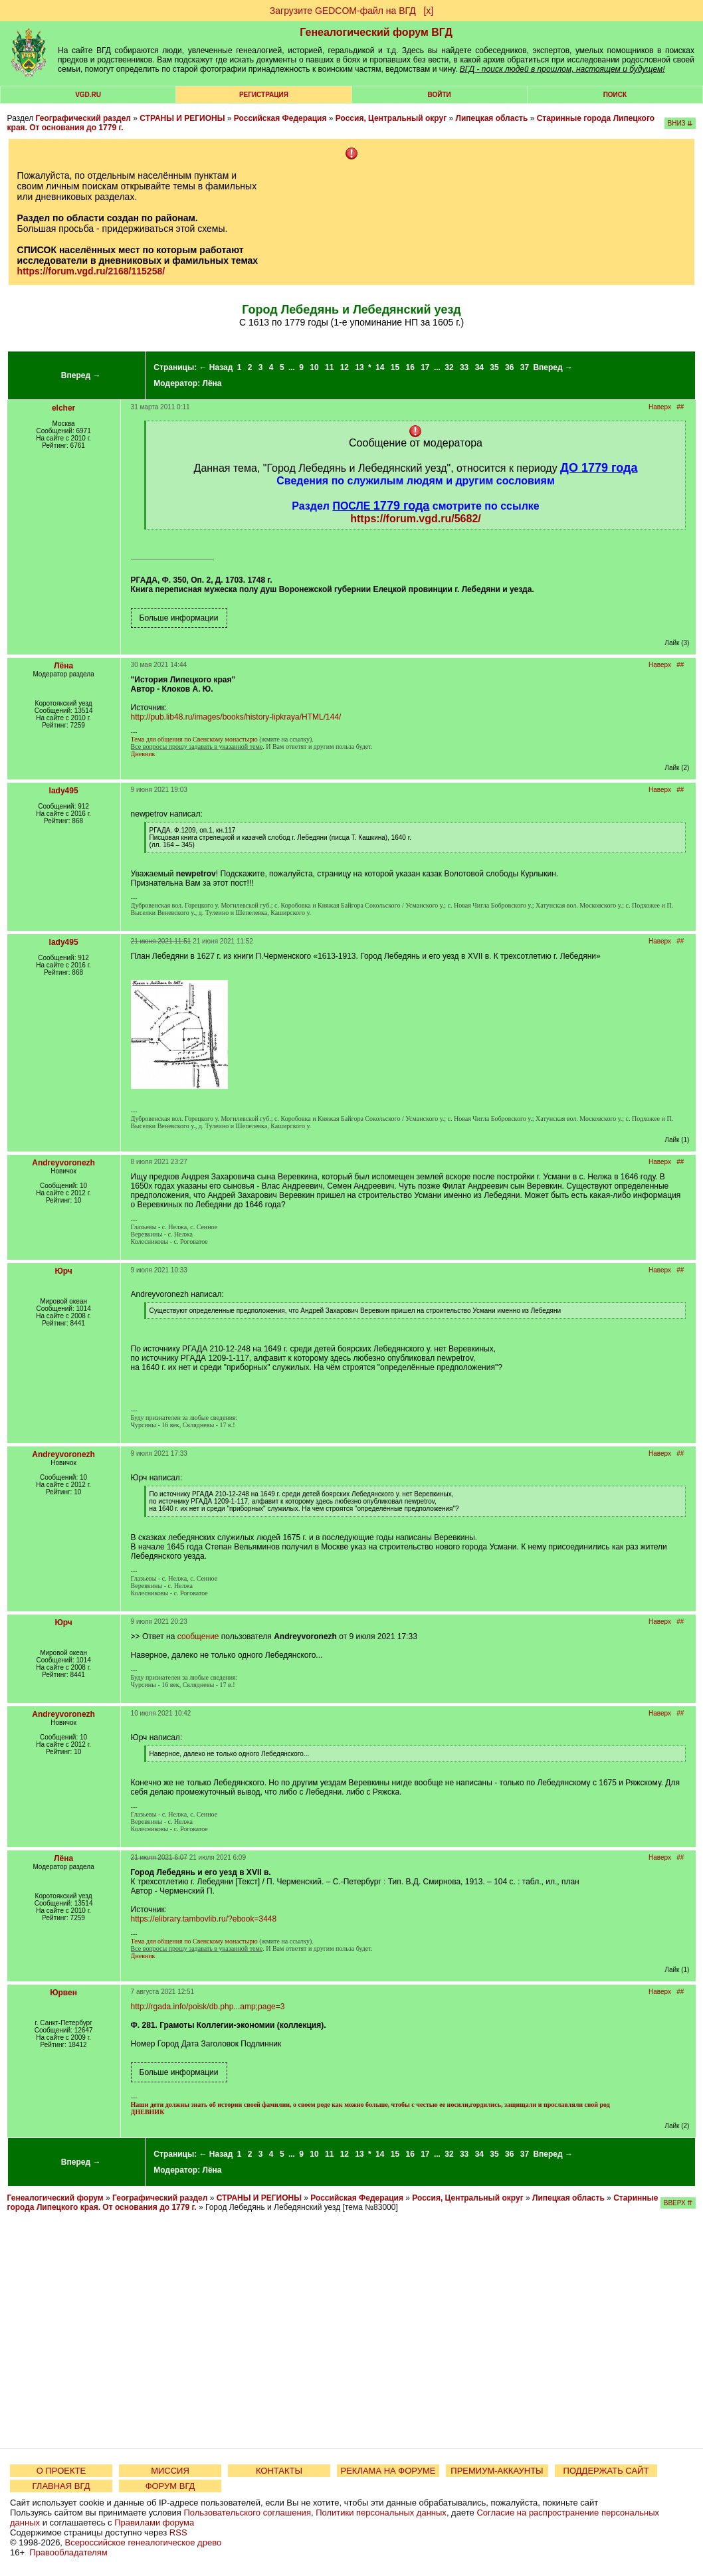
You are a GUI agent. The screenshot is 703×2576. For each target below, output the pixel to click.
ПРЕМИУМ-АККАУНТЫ (497, 2471)
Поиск (615, 94)
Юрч (63, 1271)
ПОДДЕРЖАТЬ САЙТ (606, 2471)
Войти (439, 94)
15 (395, 367)
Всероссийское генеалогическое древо (143, 2542)
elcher (63, 408)
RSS (178, 2532)
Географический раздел (83, 118)
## (680, 407)
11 (329, 367)
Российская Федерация (280, 118)
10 (314, 367)
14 (379, 367)
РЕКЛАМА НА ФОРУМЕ (387, 2471)
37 (524, 367)
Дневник (143, 753)
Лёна (212, 383)
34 (479, 367)
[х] (428, 10)
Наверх (660, 407)
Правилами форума (154, 2522)
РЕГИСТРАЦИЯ (263, 94)
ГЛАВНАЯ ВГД (61, 2486)
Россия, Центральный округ (391, 118)
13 (359, 367)
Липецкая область (492, 118)
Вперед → (81, 375)
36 (509, 367)
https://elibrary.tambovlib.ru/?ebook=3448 (204, 1919)
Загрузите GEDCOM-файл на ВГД (343, 10)
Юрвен (63, 1992)
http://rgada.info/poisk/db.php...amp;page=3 (208, 2006)
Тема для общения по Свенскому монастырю (194, 739)
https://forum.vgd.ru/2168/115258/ (91, 271)
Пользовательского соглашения (247, 2513)
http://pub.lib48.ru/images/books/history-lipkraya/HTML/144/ (236, 717)
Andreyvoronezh (63, 1162)
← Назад (216, 367)
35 (494, 367)
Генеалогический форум (55, 2198)
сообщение (198, 1636)
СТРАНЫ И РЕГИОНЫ (182, 118)
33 (464, 367)
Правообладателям (68, 2552)
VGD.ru (88, 94)
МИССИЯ (170, 2471)
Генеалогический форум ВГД (376, 32)
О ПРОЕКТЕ (61, 2471)
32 (449, 367)
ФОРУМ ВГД (170, 2486)
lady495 (63, 790)
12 (344, 367)
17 (425, 367)
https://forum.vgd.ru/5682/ (415, 518)
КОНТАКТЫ (279, 2471)
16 (409, 367)
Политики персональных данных (381, 2513)
